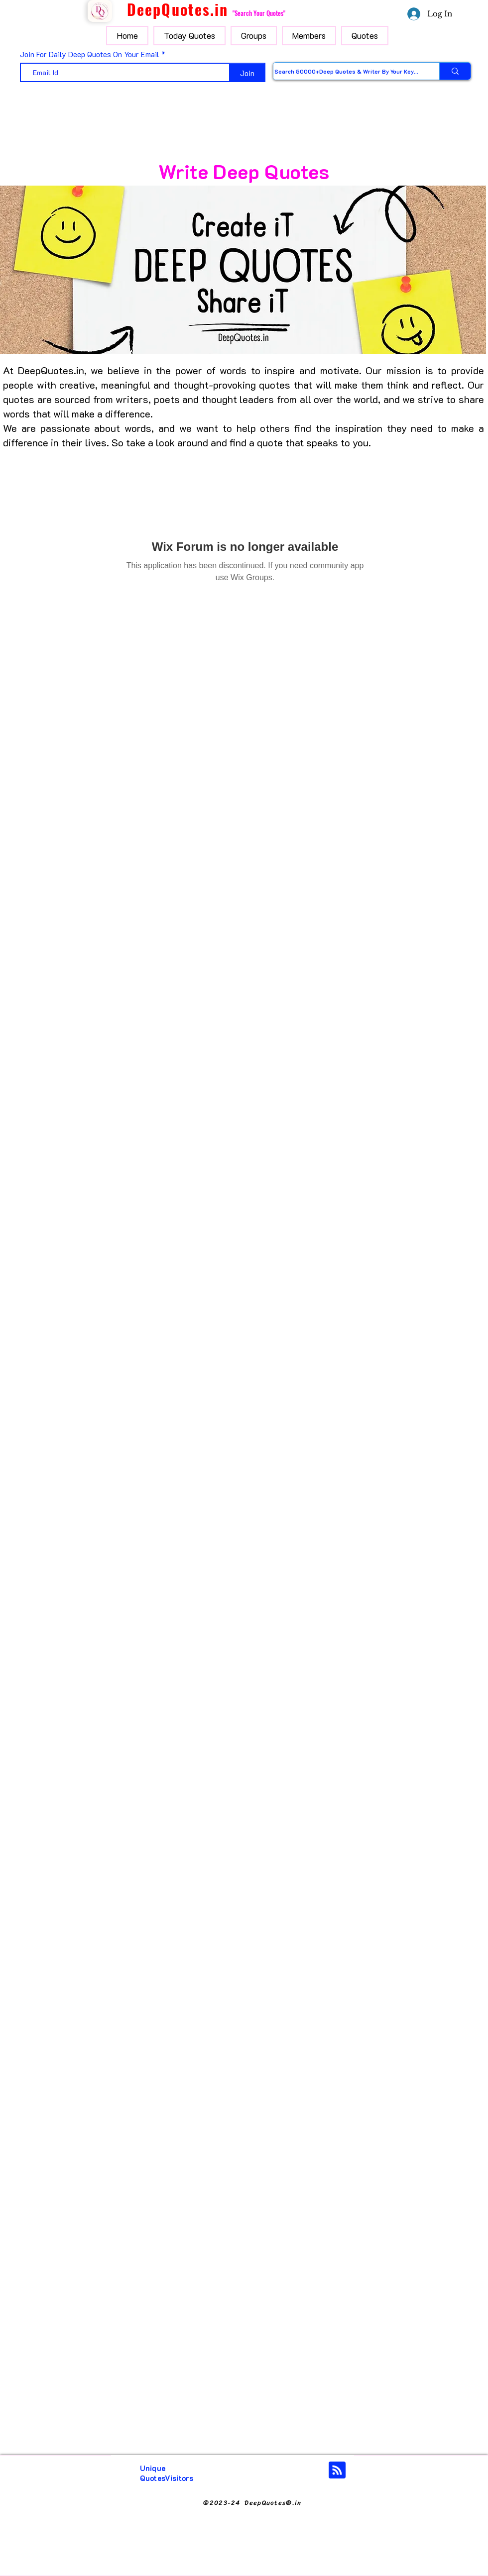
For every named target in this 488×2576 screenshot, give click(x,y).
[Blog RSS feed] (337, 2470)
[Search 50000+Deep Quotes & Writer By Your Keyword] (346, 71)
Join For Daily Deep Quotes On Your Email (89, 54)
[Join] (247, 73)
